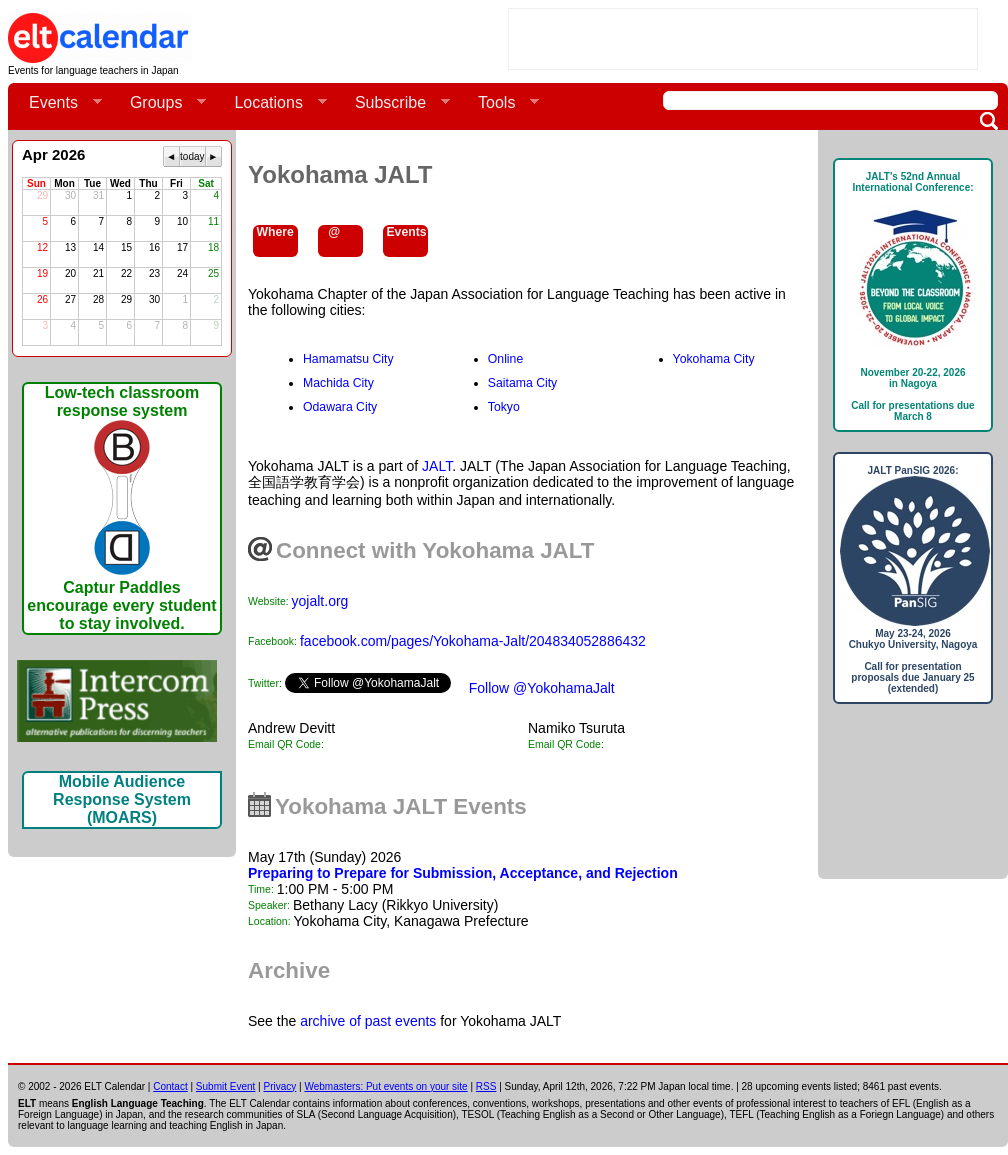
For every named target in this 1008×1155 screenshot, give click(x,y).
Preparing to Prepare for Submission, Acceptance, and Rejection (463, 873)
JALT (437, 466)
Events (57, 103)
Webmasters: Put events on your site (385, 1086)
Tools (500, 103)
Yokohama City (714, 359)
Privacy (280, 1086)
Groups (160, 103)
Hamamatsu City (348, 359)
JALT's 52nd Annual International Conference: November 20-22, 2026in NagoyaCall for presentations (913, 296)
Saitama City (522, 383)
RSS (486, 1086)
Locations (272, 103)
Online (505, 359)
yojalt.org (320, 601)
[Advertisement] (743, 39)
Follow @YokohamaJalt (542, 688)
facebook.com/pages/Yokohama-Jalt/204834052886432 (473, 641)
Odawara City (340, 407)
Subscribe (394, 103)
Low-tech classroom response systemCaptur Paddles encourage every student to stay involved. (121, 508)
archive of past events (368, 1021)
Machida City (338, 383)
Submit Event (225, 1086)
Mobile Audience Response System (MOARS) (122, 799)
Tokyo (504, 407)
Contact (170, 1086)
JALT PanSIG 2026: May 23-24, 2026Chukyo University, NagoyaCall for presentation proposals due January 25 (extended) (913, 579)
